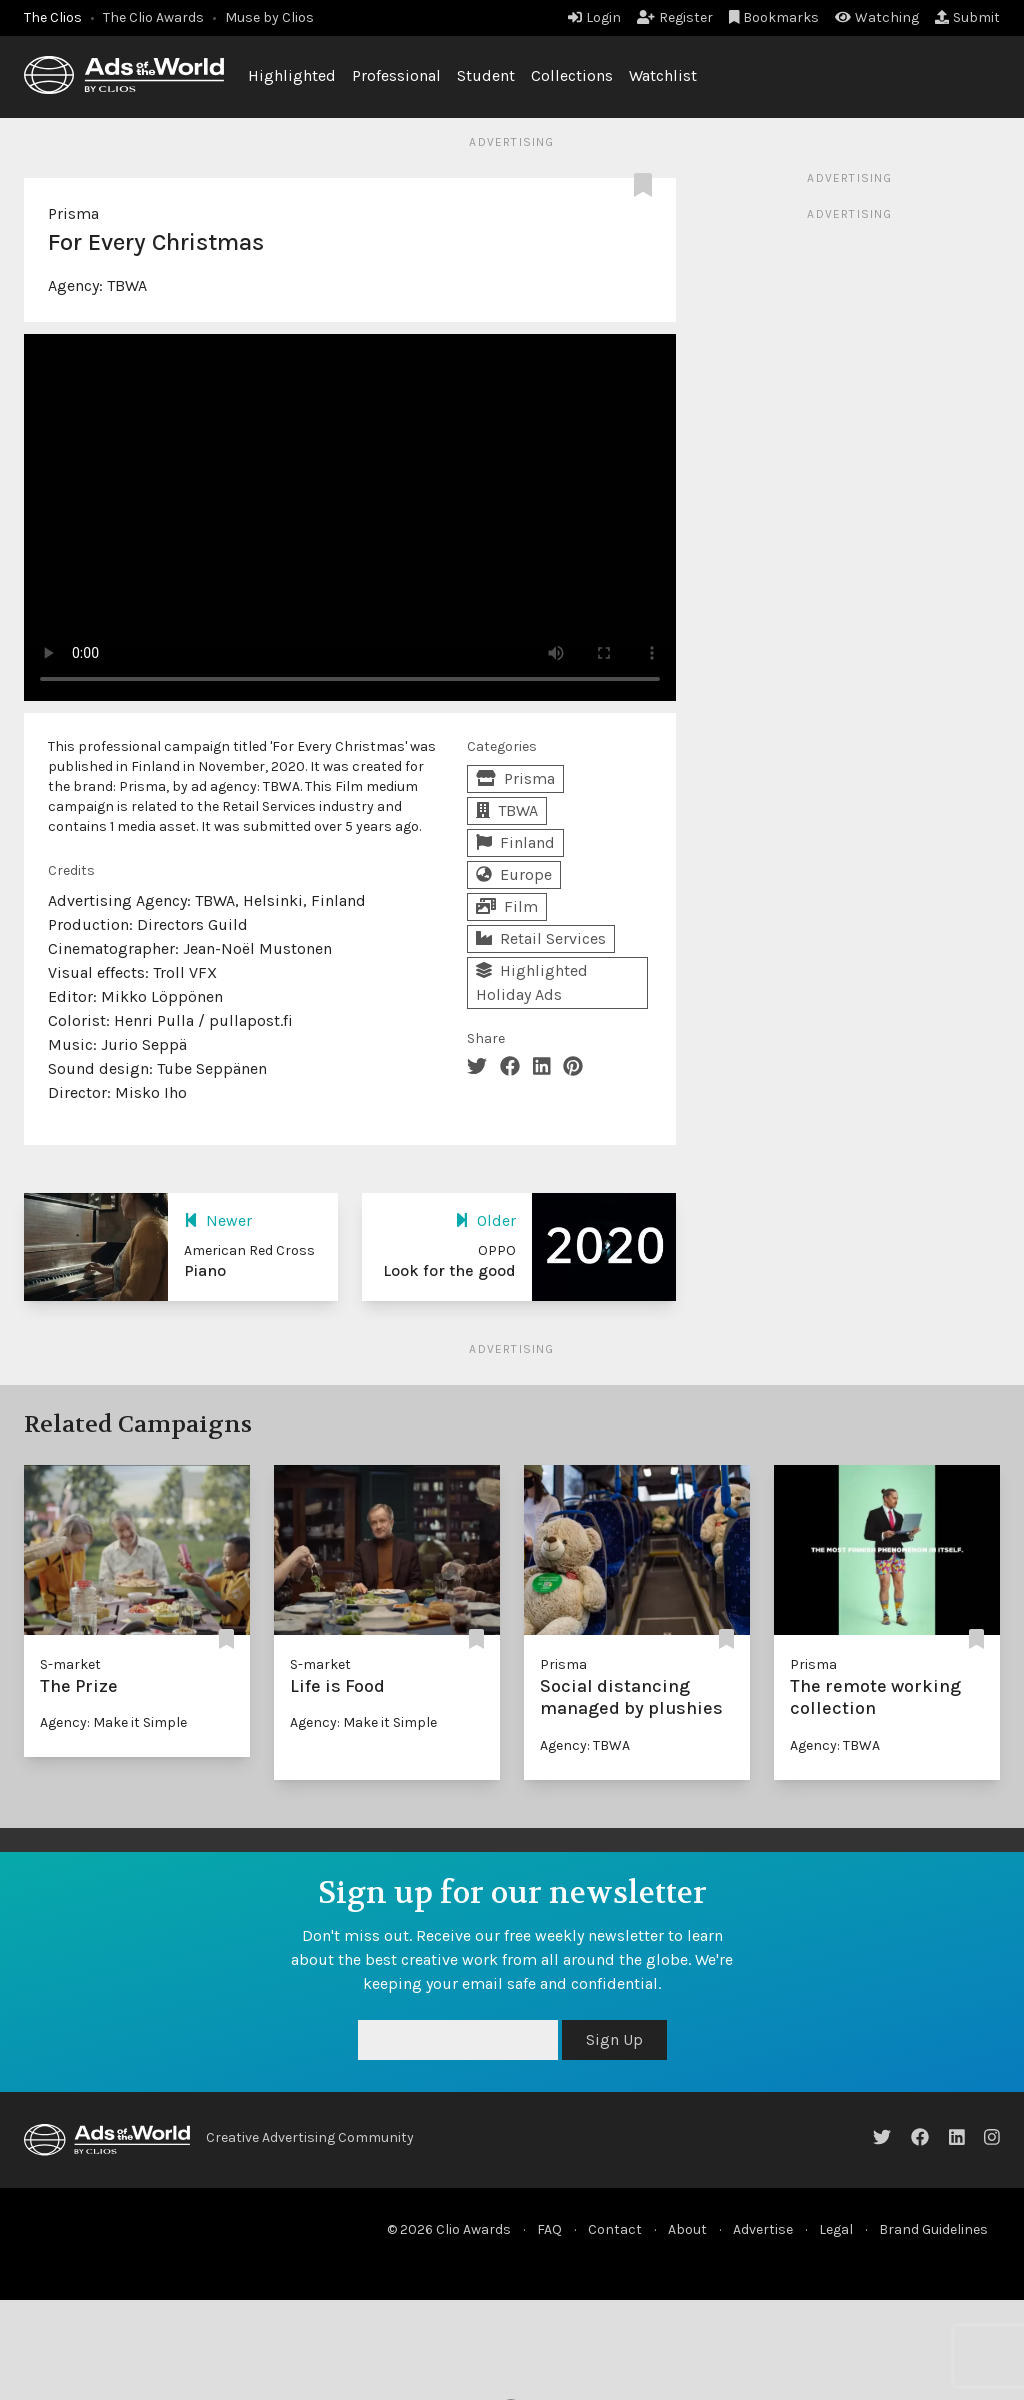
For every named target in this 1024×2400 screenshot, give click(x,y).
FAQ (549, 2229)
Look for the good (449, 1270)
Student (486, 75)
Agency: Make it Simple (113, 1722)
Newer (218, 1220)
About (687, 2229)
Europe (514, 874)
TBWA (127, 285)
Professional (396, 75)
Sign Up (614, 2039)
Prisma (73, 213)
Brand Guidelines (933, 2229)
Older (485, 1220)
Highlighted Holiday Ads (532, 982)
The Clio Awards (153, 17)
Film (507, 906)
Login (594, 17)
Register (675, 17)
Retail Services (541, 938)
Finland (515, 842)
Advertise (763, 2229)
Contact (615, 2229)
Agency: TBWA (585, 1745)
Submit (967, 17)
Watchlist (663, 75)
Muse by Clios (269, 17)
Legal (836, 2229)
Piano (205, 1270)
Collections (572, 75)
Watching (877, 17)
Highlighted (292, 75)
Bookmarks (774, 17)
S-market (70, 1664)
